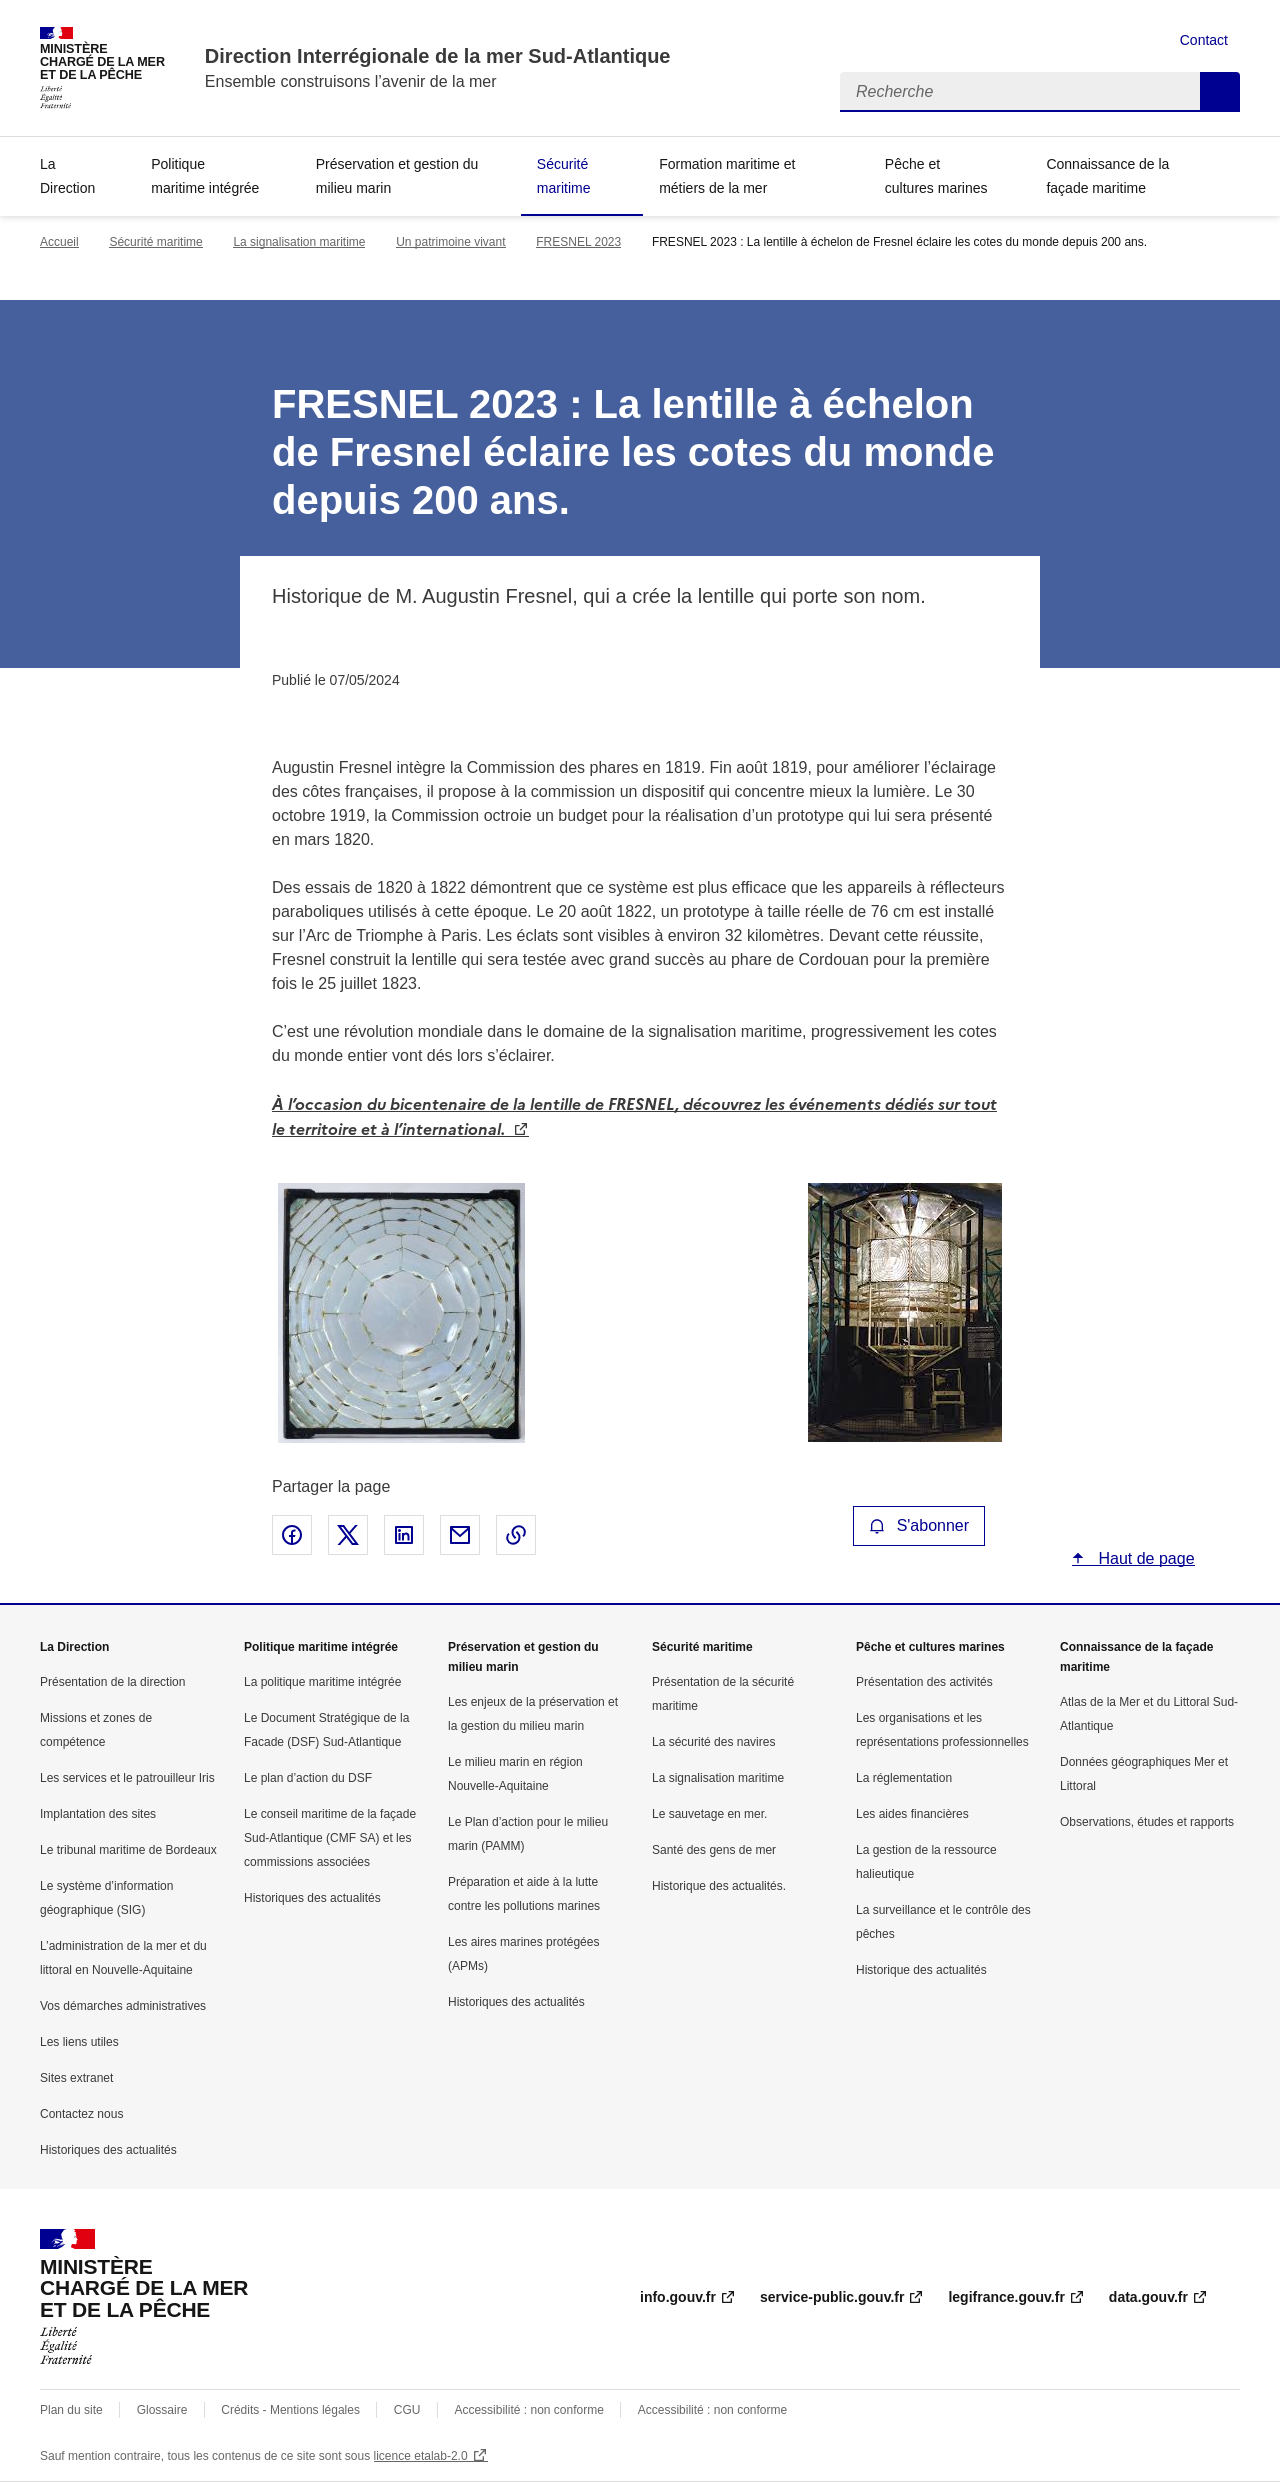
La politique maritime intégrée (322, 1682)
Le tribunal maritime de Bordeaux (128, 1850)
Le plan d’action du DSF (308, 1778)
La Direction (67, 176)
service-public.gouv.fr (832, 2297)
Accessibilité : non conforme (528, 2410)
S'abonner (919, 1525)
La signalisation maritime (299, 242)
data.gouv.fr (1148, 2297)
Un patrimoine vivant (450, 242)
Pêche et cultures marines (936, 176)
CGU (407, 2410)
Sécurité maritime (564, 176)
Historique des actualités (921, 1970)
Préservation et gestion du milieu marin (397, 176)
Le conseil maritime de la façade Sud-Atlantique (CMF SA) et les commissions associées (330, 1838)
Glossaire (162, 2410)
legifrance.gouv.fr (1006, 2297)
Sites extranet (76, 2078)
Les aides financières (912, 1814)
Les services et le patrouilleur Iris (127, 1778)
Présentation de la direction (112, 1682)
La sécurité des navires (713, 1742)
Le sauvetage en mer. (709, 1814)
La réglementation (904, 1778)
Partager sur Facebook (292, 1535)
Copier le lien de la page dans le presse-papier (516, 1535)
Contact (1204, 40)
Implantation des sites (98, 1814)
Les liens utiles (79, 2042)
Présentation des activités (924, 1682)
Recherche (1220, 92)
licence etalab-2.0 (421, 2456)
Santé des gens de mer (714, 1850)
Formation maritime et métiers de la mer (727, 176)
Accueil (59, 242)
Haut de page (1144, 1558)
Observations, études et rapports (1147, 1822)
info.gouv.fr (678, 2297)
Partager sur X (348, 1535)
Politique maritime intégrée (205, 176)
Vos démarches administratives (123, 2006)
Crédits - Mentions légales (290, 2410)
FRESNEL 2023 (578, 242)
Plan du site (71, 2410)
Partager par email (460, 1535)
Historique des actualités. (719, 1886)
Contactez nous (81, 2114)
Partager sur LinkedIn (404, 1535)
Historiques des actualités (108, 2150)
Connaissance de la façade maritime (1107, 176)
